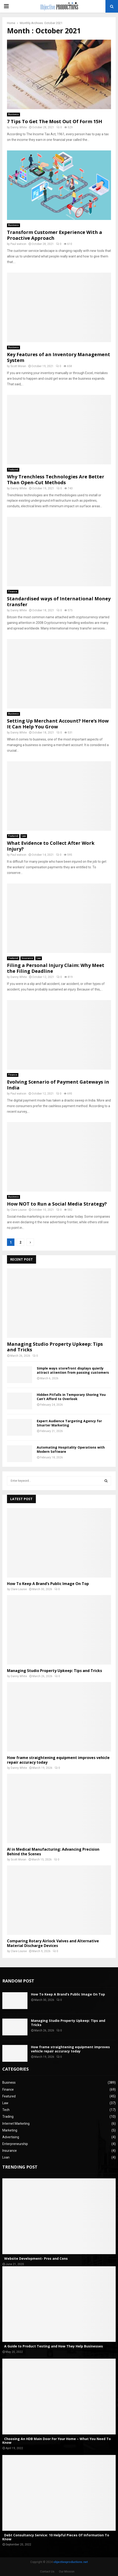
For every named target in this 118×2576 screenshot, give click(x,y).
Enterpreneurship (15, 2144)
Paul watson (18, 244)
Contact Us (47, 2571)
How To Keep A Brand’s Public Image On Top (48, 1583)
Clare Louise (18, 1209)
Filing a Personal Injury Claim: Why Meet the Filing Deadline (55, 968)
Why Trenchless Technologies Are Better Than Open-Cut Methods (55, 479)
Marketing (9, 2130)
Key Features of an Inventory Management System (58, 357)
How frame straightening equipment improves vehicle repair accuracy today (58, 1760)
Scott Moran (18, 366)
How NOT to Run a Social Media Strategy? (57, 1204)
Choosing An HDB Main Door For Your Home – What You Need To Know (56, 2441)
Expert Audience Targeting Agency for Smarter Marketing (69, 1423)
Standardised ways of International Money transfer (59, 601)
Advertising (10, 2137)
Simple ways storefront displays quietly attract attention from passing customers (73, 1370)
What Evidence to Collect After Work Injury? (50, 846)
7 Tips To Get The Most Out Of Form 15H (54, 121)
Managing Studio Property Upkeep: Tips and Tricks (55, 1347)
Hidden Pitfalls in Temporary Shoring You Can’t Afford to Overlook (71, 1396)
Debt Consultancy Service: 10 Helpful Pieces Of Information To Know (55, 2537)
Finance (12, 591)
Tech (6, 2110)
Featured (13, 469)
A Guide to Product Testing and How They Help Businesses (52, 2346)
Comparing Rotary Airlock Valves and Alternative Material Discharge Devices (53, 1943)
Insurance (27, 958)
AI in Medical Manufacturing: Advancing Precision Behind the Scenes (53, 1851)
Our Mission (66, 2571)
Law (24, 836)
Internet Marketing (16, 2123)
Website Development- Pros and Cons (35, 2258)
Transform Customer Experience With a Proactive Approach (54, 235)
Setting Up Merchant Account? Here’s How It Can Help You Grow (58, 724)
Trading (7, 2116)
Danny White (18, 127)
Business (13, 114)
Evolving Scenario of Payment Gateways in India (58, 1085)
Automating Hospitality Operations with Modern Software (71, 1449)
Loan (6, 2157)
